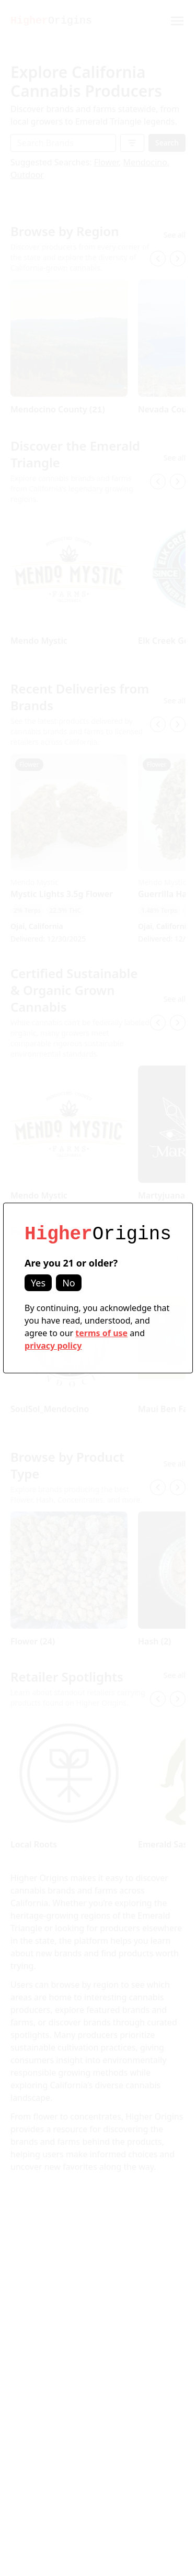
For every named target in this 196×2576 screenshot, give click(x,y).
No (68, 1282)
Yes (38, 1282)
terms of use (101, 1333)
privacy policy (53, 1345)
